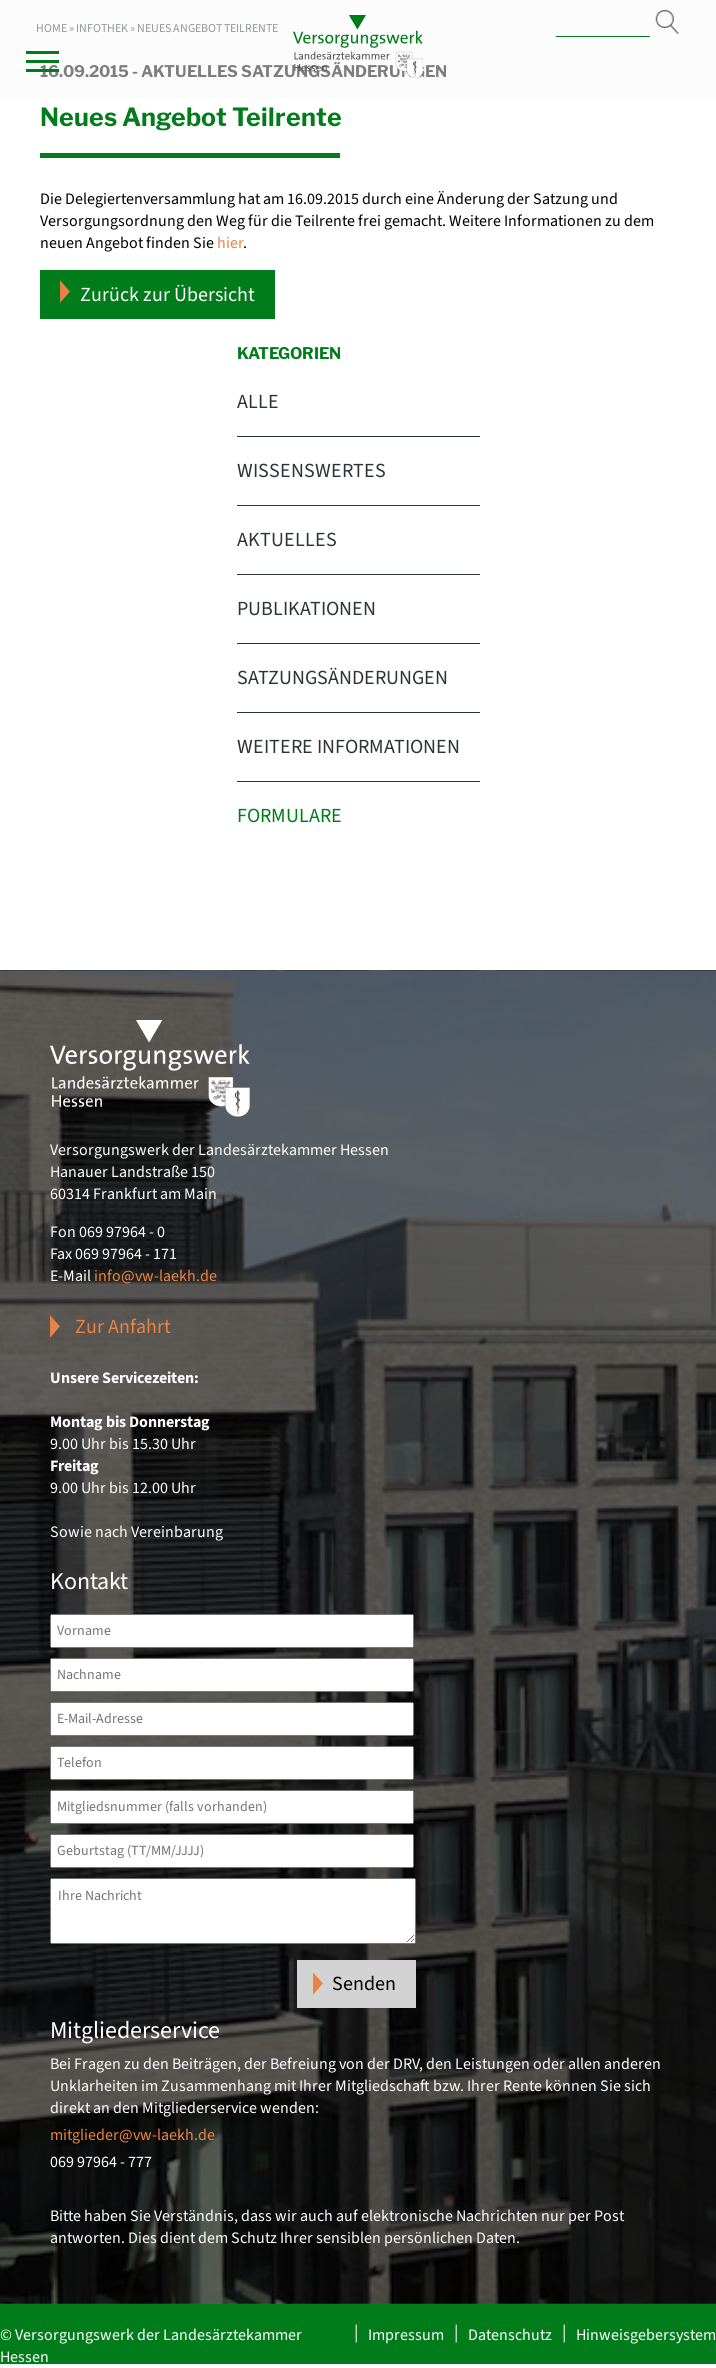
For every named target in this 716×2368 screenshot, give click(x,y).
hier (230, 243)
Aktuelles (287, 540)
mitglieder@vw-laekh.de (132, 2135)
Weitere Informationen (348, 747)
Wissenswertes (311, 471)
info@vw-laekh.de (155, 1276)
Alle (258, 402)
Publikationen (306, 609)
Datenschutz (510, 2335)
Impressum (406, 2335)
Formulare (289, 816)
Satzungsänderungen (342, 678)
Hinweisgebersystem (646, 2335)
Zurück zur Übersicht (157, 294)
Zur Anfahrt (123, 1327)
